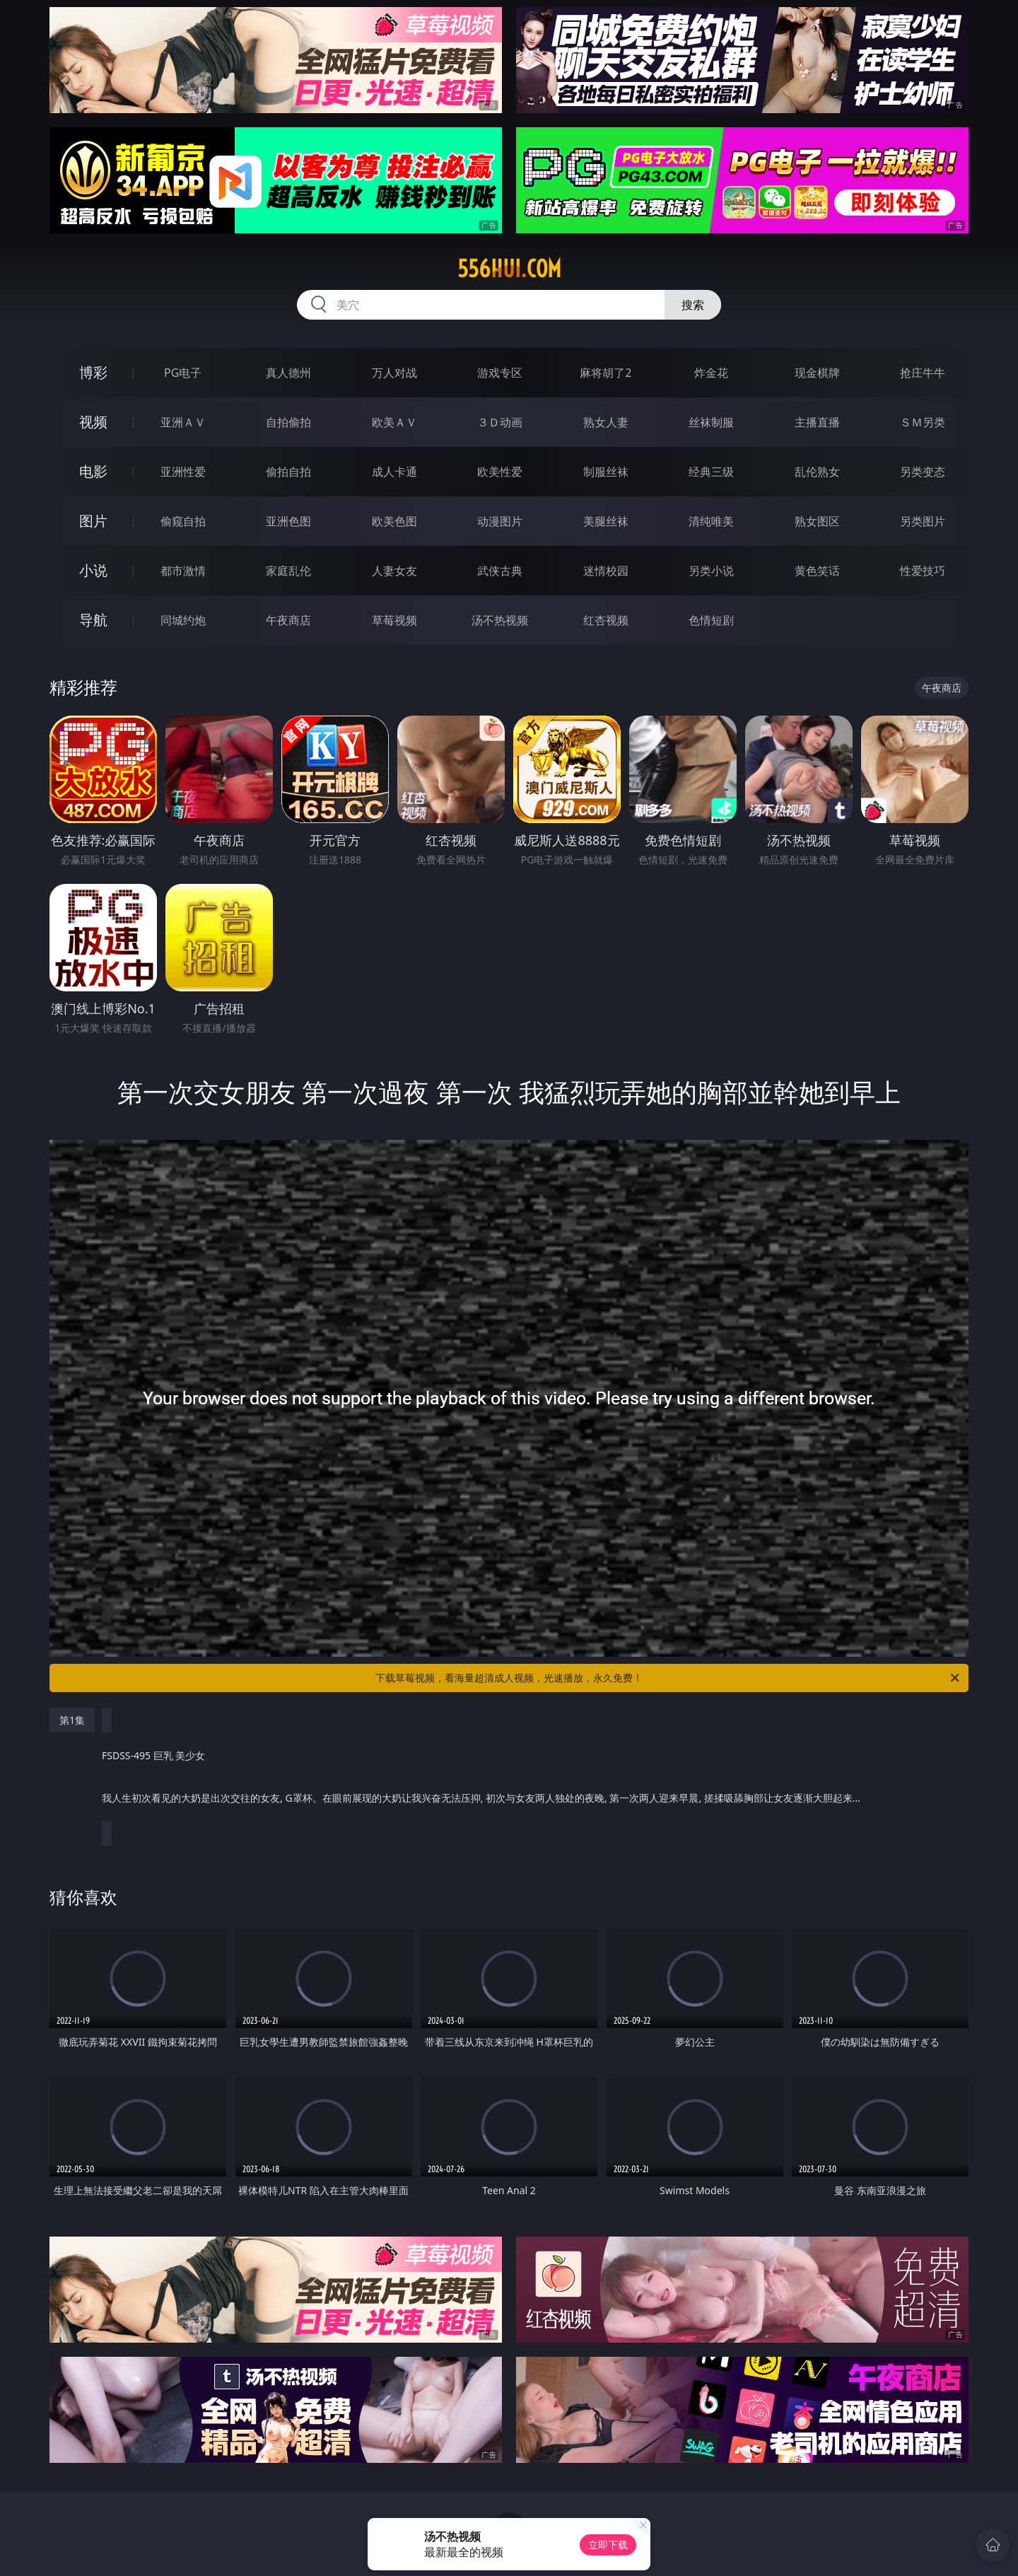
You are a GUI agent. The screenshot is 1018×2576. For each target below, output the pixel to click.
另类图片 (922, 521)
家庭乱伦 (288, 570)
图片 (93, 520)
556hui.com (509, 269)
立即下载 (608, 2544)
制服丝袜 (605, 471)
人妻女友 (394, 570)
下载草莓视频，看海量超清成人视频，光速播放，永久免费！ (668, 1677)
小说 (93, 570)
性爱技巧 (922, 570)
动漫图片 (499, 521)
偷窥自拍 (183, 521)
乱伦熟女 (817, 471)
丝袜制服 (711, 422)
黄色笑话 (817, 570)
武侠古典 (499, 570)
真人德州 (288, 372)
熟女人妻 (605, 422)
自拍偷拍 (288, 422)
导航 (93, 619)
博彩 (93, 372)
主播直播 (817, 422)
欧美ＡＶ (394, 422)
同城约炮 (183, 620)
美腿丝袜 (605, 521)
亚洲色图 (288, 521)
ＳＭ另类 (922, 422)
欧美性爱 (499, 471)
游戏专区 (499, 372)
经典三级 (711, 471)
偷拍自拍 (288, 471)
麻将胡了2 (605, 372)
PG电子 (182, 372)
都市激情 (183, 570)
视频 (93, 421)
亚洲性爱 (183, 471)
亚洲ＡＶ (183, 422)
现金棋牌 (817, 372)
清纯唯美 (711, 521)
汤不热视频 (500, 620)
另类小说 (711, 570)
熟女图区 (817, 521)
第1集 (72, 1720)
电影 (93, 471)
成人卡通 (394, 471)
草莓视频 (394, 620)
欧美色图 (394, 521)
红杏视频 (605, 620)
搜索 (692, 305)
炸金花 (711, 372)
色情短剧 (711, 620)
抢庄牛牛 (922, 372)
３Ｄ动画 (499, 422)
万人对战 (394, 372)
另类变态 (922, 471)
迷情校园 (605, 570)
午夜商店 (288, 620)
